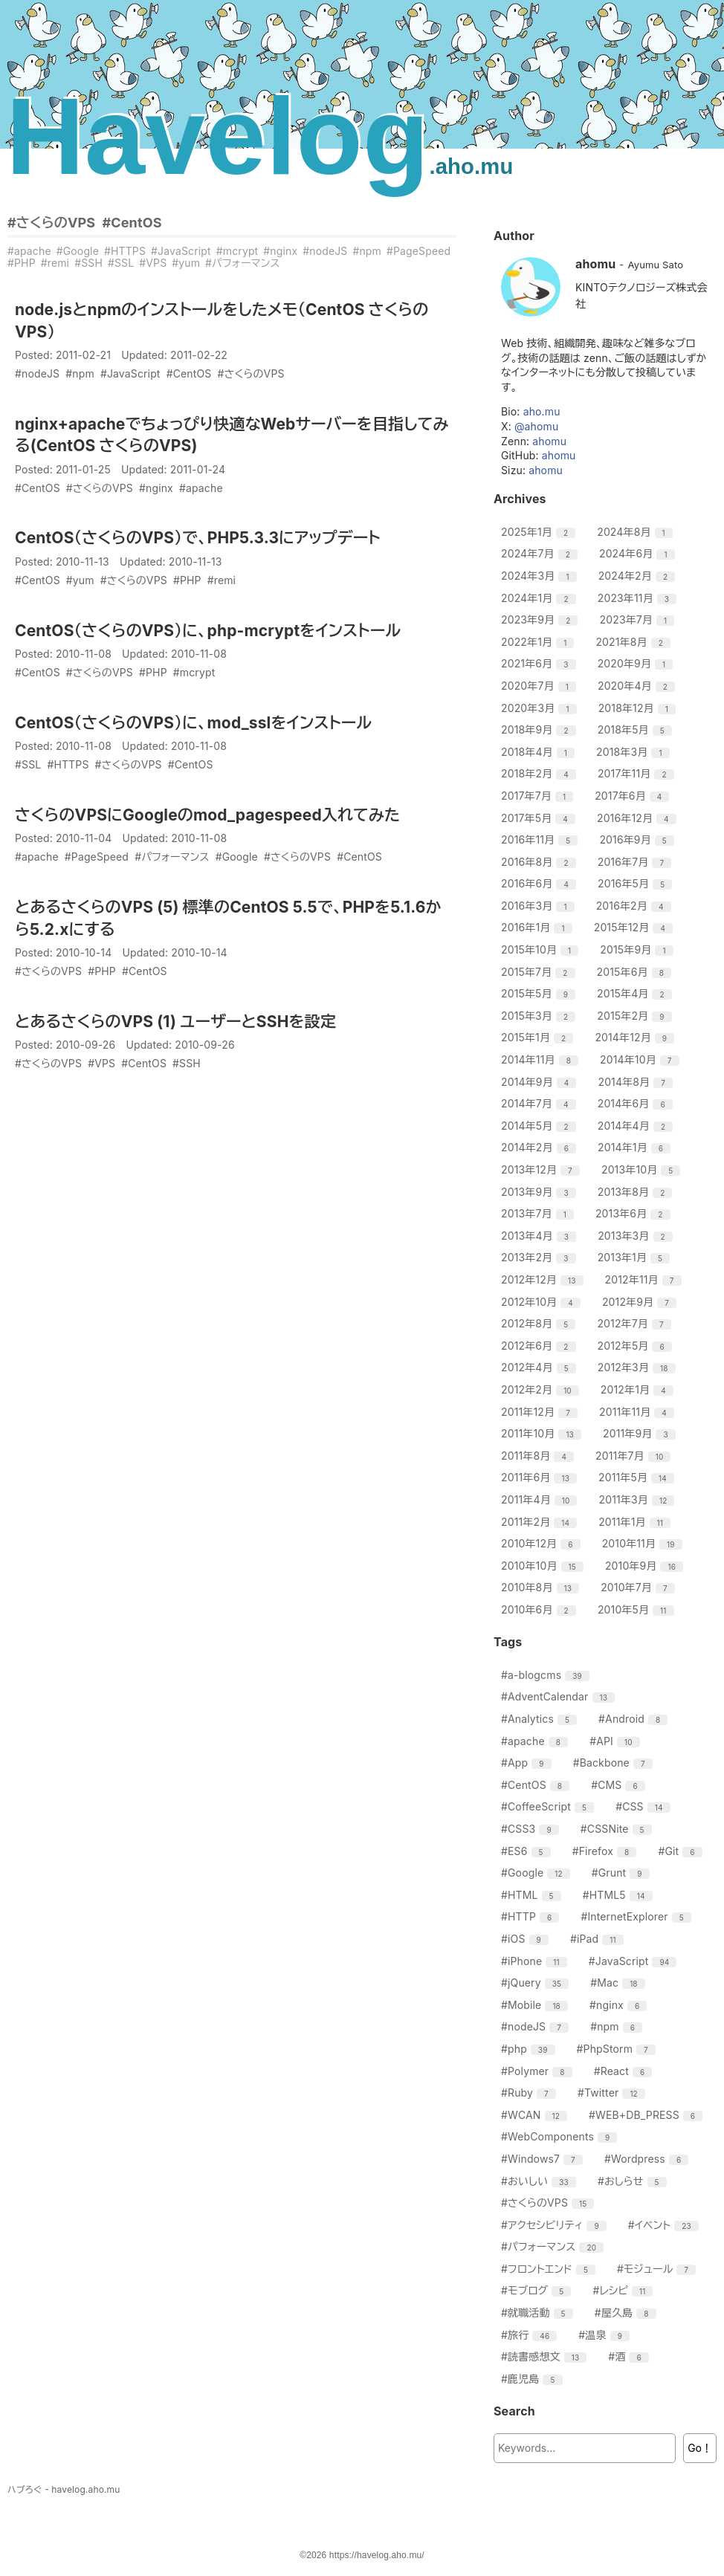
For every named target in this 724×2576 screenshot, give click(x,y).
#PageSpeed (418, 251)
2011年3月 (639, 1499)
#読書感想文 (545, 2356)
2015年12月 (635, 927)
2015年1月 (539, 1037)
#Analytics (541, 1718)
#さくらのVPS (51, 222)
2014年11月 (541, 1059)
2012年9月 (641, 1301)
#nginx (280, 251)
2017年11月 (638, 773)
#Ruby (530, 2092)
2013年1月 (635, 1257)
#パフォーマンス (242, 262)
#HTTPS (125, 251)
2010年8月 (542, 1587)
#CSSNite (618, 1828)
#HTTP (532, 1916)
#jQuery (536, 1982)
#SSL (121, 262)
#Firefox (606, 1851)
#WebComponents (561, 2136)
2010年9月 (646, 1565)
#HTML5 (619, 1895)
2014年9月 (540, 1081)
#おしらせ (634, 2181)
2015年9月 (638, 949)
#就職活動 (539, 2312)
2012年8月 (540, 1323)
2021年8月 (634, 641)
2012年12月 (544, 1279)
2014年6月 (637, 1103)
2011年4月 (541, 1499)
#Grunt (622, 1872)
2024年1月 (540, 598)
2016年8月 (540, 861)
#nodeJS (325, 251)
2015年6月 (636, 971)
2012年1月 (639, 1389)
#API (616, 1741)
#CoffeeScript (549, 1806)
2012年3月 (638, 1367)
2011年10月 (543, 1433)
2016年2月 (635, 905)
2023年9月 (541, 619)
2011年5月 (638, 1477)
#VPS (153, 262)
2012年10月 (542, 1301)
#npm (366, 251)
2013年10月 (642, 1169)
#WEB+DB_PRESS (647, 2115)
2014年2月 (540, 1147)
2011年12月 (541, 1411)
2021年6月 (540, 663)
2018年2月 (540, 773)
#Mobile (536, 2005)
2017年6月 (634, 795)
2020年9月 (637, 663)
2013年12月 (542, 1169)
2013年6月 (634, 1213)
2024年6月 (639, 553)
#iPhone (536, 1961)
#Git (681, 1851)
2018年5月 (637, 729)
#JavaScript (181, 251)
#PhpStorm (618, 2048)
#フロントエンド (550, 2268)
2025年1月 (540, 531)
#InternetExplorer (637, 1916)
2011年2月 (541, 1521)
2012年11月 (645, 1279)
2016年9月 (638, 839)
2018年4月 (539, 751)
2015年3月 (540, 1015)
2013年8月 (637, 1191)
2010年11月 (644, 1543)
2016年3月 (539, 905)
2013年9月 (540, 1191)
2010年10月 (544, 1565)
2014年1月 (636, 1147)
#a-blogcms (547, 1675)
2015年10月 (541, 949)
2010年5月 (638, 1609)
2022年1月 (539, 641)
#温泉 (605, 2335)
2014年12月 (636, 1037)
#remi (55, 262)
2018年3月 (634, 751)
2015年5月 (540, 993)
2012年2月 (542, 1389)
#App (528, 1762)
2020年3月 (541, 708)
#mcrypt (237, 251)
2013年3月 (637, 1235)
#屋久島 (627, 2312)
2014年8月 (637, 1081)
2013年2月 (540, 1257)
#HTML (533, 1895)
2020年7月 (540, 685)
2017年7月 (539, 795)
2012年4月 (540, 1367)
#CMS (620, 1785)
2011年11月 (638, 1411)
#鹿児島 (533, 2378)
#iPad (598, 1938)
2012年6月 (540, 1345)
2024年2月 (638, 575)
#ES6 (528, 1851)
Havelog (259, 136)
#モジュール (658, 2268)
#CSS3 (532, 1828)
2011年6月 (541, 1477)
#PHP (21, 262)
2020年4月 (638, 685)
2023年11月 (639, 598)
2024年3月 (541, 575)
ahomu (549, 441)
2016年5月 (637, 883)
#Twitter (613, 2092)
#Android (634, 1718)
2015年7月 (540, 971)
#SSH (88, 262)
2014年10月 (641, 1059)
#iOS (526, 1938)
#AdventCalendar (559, 1696)
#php (530, 2048)
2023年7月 (639, 619)
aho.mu (541, 411)
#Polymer (538, 2071)
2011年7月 (634, 1455)
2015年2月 (636, 1015)
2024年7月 (541, 553)
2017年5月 (540, 818)
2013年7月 (539, 1213)
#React (625, 2071)
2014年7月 (540, 1103)
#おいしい (540, 2181)
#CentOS (131, 222)
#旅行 (530, 2335)
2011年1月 (636, 1521)
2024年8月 (636, 531)
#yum (186, 262)
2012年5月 (637, 1345)
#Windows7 (543, 2158)
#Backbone (614, 1762)
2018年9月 (540, 729)
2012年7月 (635, 1323)
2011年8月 (539, 1455)
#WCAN (536, 2115)
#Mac (619, 1982)
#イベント (665, 2225)
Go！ (700, 2447)
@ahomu (536, 426)
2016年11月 (541, 839)
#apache (29, 251)
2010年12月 (542, 1543)
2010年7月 (640, 1587)
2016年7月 (636, 861)
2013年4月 (540, 1235)
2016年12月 (638, 818)
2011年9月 (641, 1433)
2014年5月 (540, 1125)
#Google (77, 251)
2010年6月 (540, 1609)
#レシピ (625, 2290)
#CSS (644, 1806)
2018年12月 (638, 708)
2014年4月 (637, 1125)
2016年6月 (540, 883)
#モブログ (538, 2290)
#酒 (630, 2356)
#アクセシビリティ (555, 2225)
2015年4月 (636, 993)
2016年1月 (538, 927)
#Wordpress (648, 2158)
